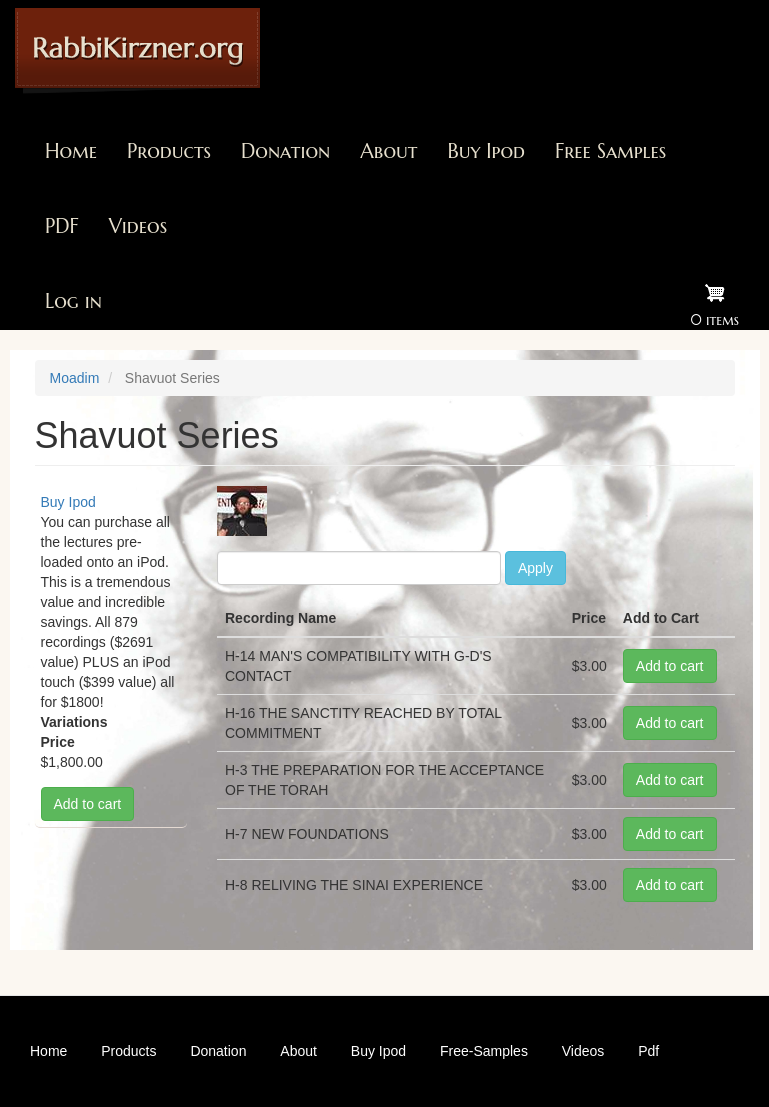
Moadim (75, 378)
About (388, 151)
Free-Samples (484, 1051)
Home (71, 151)
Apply (535, 568)
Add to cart (88, 804)
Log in (73, 301)
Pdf (648, 1051)
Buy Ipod (486, 151)
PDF (62, 226)
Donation (285, 151)
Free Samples (610, 151)
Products (169, 151)
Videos (138, 226)
